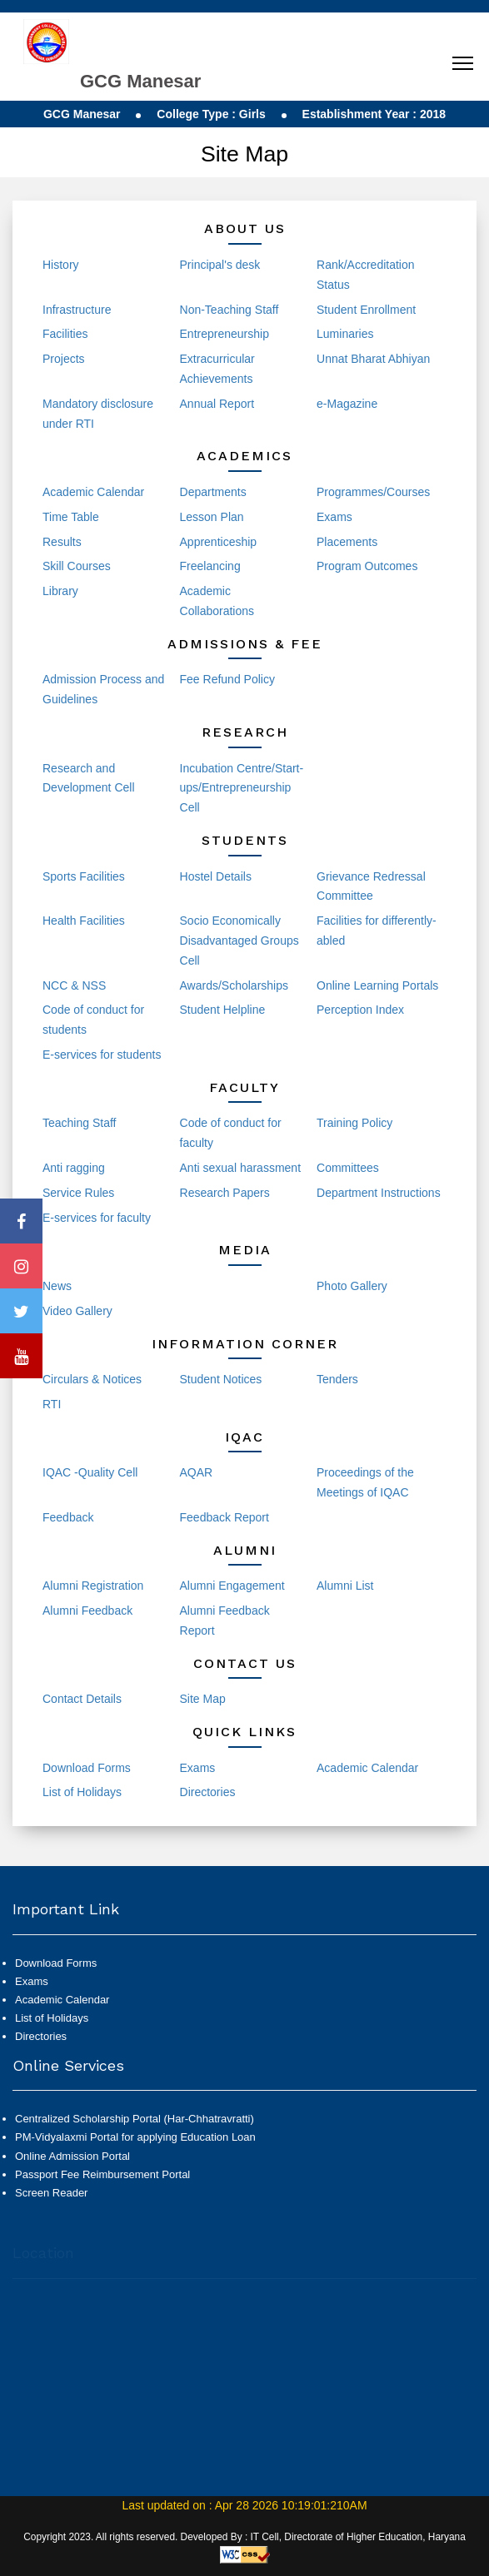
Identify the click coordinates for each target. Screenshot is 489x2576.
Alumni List (345, 1585)
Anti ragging (73, 1167)
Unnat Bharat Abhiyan (373, 358)
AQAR (196, 1472)
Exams (334, 517)
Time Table (70, 517)
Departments (213, 492)
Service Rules (78, 1192)
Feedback (67, 1517)
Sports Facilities (83, 876)
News (57, 1286)
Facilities (64, 333)
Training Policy (354, 1122)
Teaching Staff (79, 1122)
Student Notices (221, 1379)
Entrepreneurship (224, 333)
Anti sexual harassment (241, 1167)
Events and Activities (233, 1286)
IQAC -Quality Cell (89, 1472)
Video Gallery (77, 1311)
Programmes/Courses (373, 492)
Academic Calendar (93, 492)
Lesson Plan (212, 517)
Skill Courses (76, 566)
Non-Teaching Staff (229, 309)
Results (62, 541)
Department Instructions (379, 1192)
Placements (347, 541)
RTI (51, 1404)
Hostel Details (216, 876)
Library (60, 591)
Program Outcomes (367, 566)
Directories (208, 1792)
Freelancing (210, 566)
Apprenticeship (218, 541)
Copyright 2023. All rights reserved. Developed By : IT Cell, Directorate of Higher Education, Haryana (244, 2537)
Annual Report (217, 403)
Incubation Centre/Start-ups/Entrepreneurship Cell (242, 788)
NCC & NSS (74, 985)
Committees (348, 1167)
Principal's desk (220, 264)
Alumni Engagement (232, 1585)
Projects (63, 358)
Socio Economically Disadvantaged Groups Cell (239, 940)
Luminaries (345, 333)
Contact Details (82, 1698)
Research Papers (225, 1192)
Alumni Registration (92, 1585)
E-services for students (101, 1054)
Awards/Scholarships (234, 985)
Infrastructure (76, 309)
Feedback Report (224, 1517)
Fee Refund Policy (227, 679)
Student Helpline (223, 1009)
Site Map (203, 1698)
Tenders (337, 1379)
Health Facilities (83, 920)
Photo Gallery (352, 1286)
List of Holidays (82, 1792)
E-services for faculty (96, 1217)
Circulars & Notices (92, 1379)
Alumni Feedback (87, 1610)
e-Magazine (347, 403)
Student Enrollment (366, 309)
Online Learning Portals (377, 985)
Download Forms (86, 1767)
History (60, 264)
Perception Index (360, 1009)
